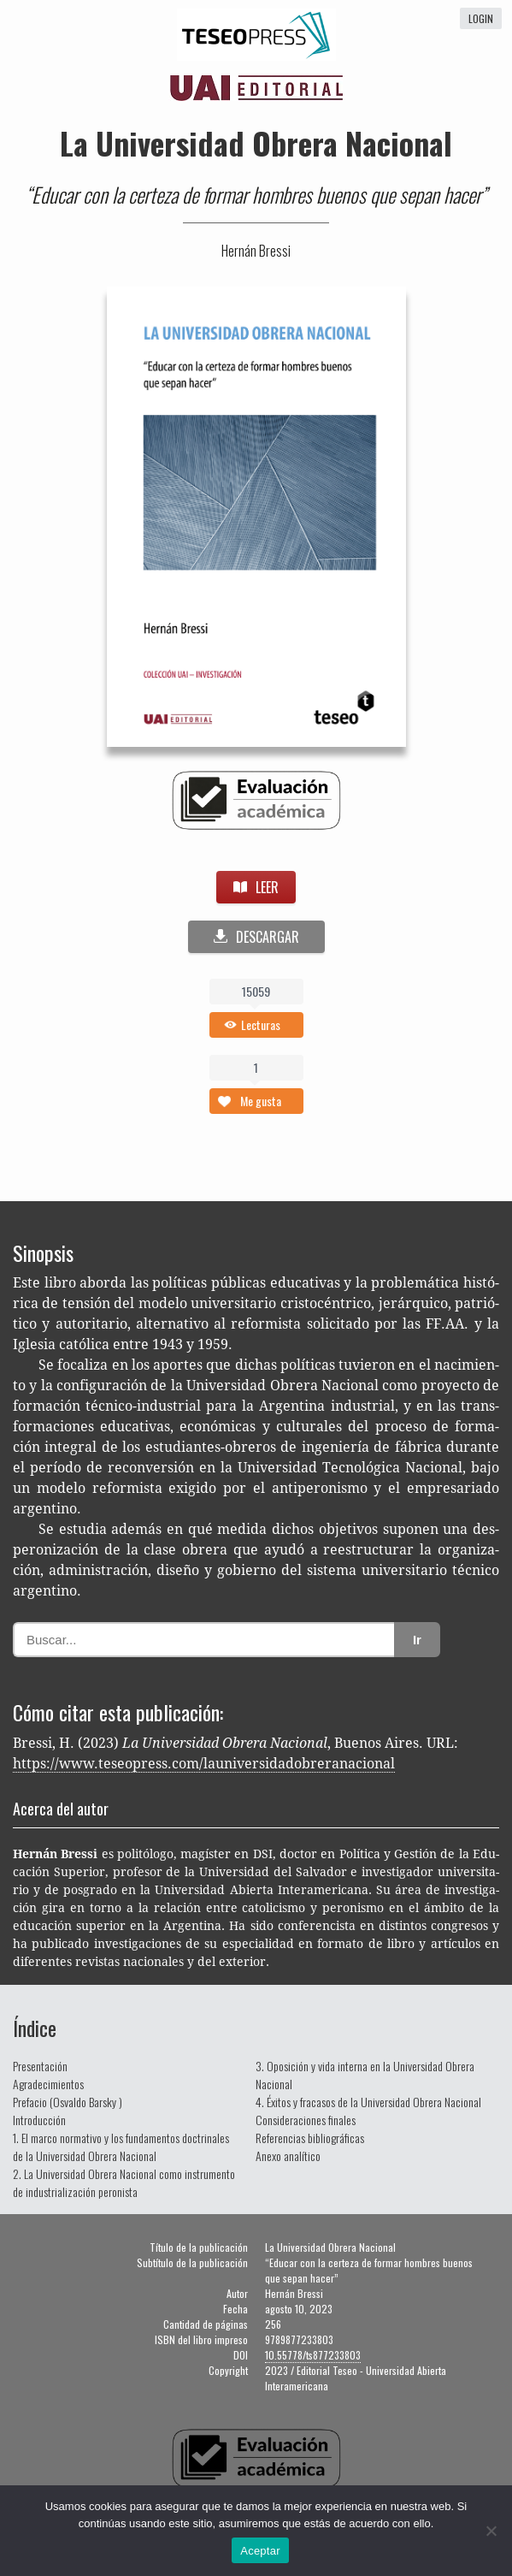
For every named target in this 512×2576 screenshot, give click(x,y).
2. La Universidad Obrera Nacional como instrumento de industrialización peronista (124, 2182)
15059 (256, 991)
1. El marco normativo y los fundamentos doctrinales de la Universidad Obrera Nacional (121, 2146)
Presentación (40, 2066)
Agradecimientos (48, 2084)
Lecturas (260, 1024)
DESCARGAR (256, 937)
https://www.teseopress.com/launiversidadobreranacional (204, 1764)
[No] (490, 2530)
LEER (256, 887)
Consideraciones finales (306, 2120)
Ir (417, 1639)
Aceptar (260, 2550)
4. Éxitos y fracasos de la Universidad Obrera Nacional (368, 2102)
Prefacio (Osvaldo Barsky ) (67, 2102)
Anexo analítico (288, 2155)
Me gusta (260, 1101)
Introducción (39, 2120)
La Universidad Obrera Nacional (256, 142)
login (480, 18)
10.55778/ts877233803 (313, 2355)
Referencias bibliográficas (310, 2138)
